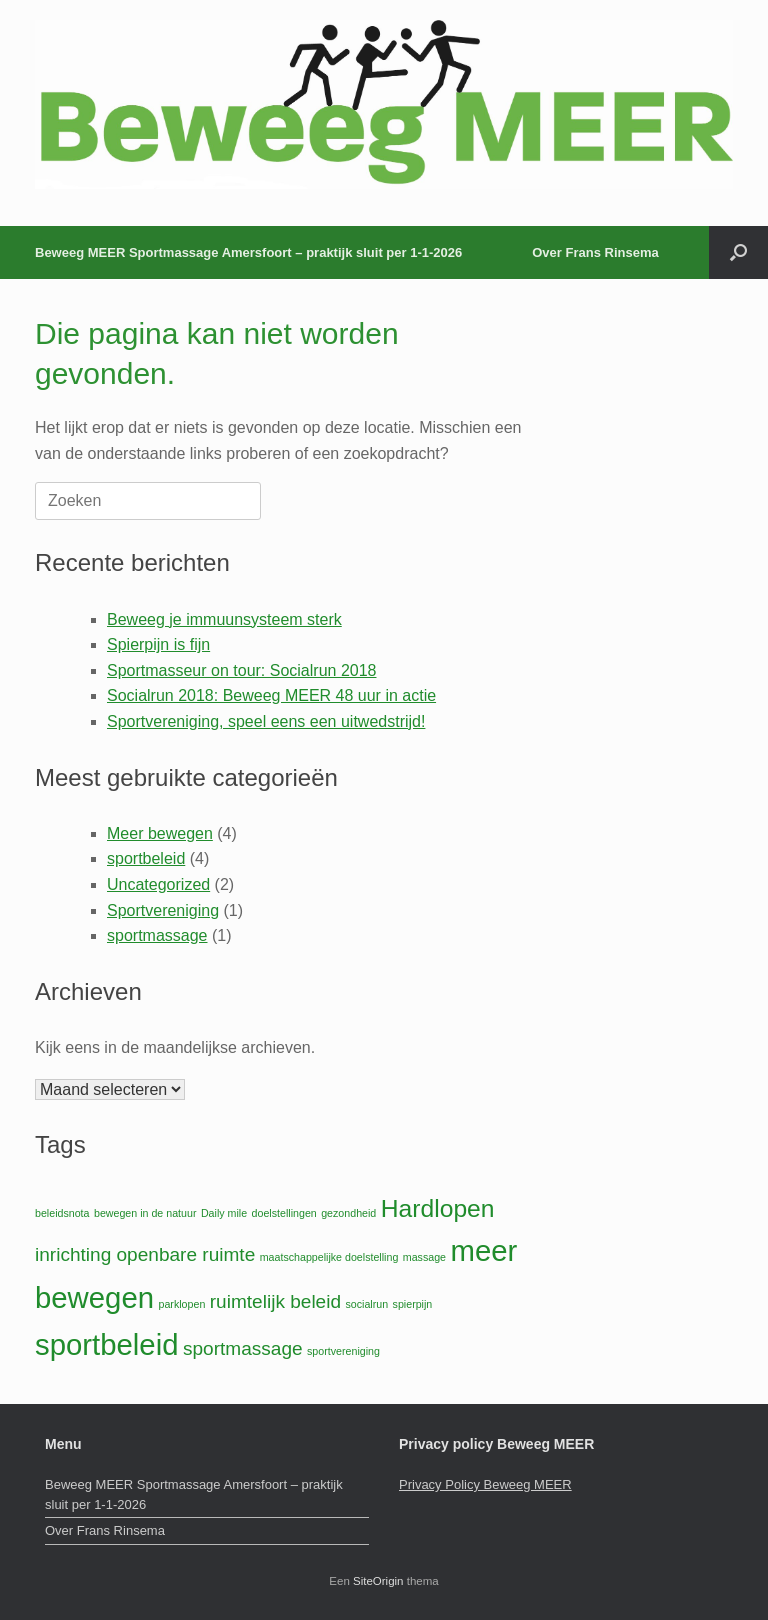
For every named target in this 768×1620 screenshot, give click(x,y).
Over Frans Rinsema (595, 252)
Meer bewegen (160, 833)
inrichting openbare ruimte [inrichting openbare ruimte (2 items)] (145, 1254)
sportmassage (157, 935)
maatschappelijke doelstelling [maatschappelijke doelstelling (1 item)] (329, 1257)
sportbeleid (146, 858)
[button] (738, 252)
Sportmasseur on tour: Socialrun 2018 (241, 670)
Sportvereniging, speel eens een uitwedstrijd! (266, 721)
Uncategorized (158, 884)
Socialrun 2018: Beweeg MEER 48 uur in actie (271, 695)
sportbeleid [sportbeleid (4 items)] (106, 1344)
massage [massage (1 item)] (424, 1257)
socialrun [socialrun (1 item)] (366, 1304)
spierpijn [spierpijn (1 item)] (413, 1304)
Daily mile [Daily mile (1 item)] (224, 1213)
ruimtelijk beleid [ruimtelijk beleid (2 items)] (275, 1301)
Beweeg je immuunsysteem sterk (224, 619)
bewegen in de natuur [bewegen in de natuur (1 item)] (145, 1213)
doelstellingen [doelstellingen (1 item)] (284, 1213)
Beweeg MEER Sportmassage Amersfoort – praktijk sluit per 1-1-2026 (248, 252)
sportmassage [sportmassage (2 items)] (243, 1348)
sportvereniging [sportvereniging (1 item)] (343, 1351)
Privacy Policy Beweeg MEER (485, 1484)
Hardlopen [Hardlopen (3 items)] (438, 1208)
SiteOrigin (378, 1581)
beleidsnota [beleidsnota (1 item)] (62, 1213)
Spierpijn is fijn (158, 644)
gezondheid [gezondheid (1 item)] (348, 1213)
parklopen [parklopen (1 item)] (182, 1304)
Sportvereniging (163, 910)
